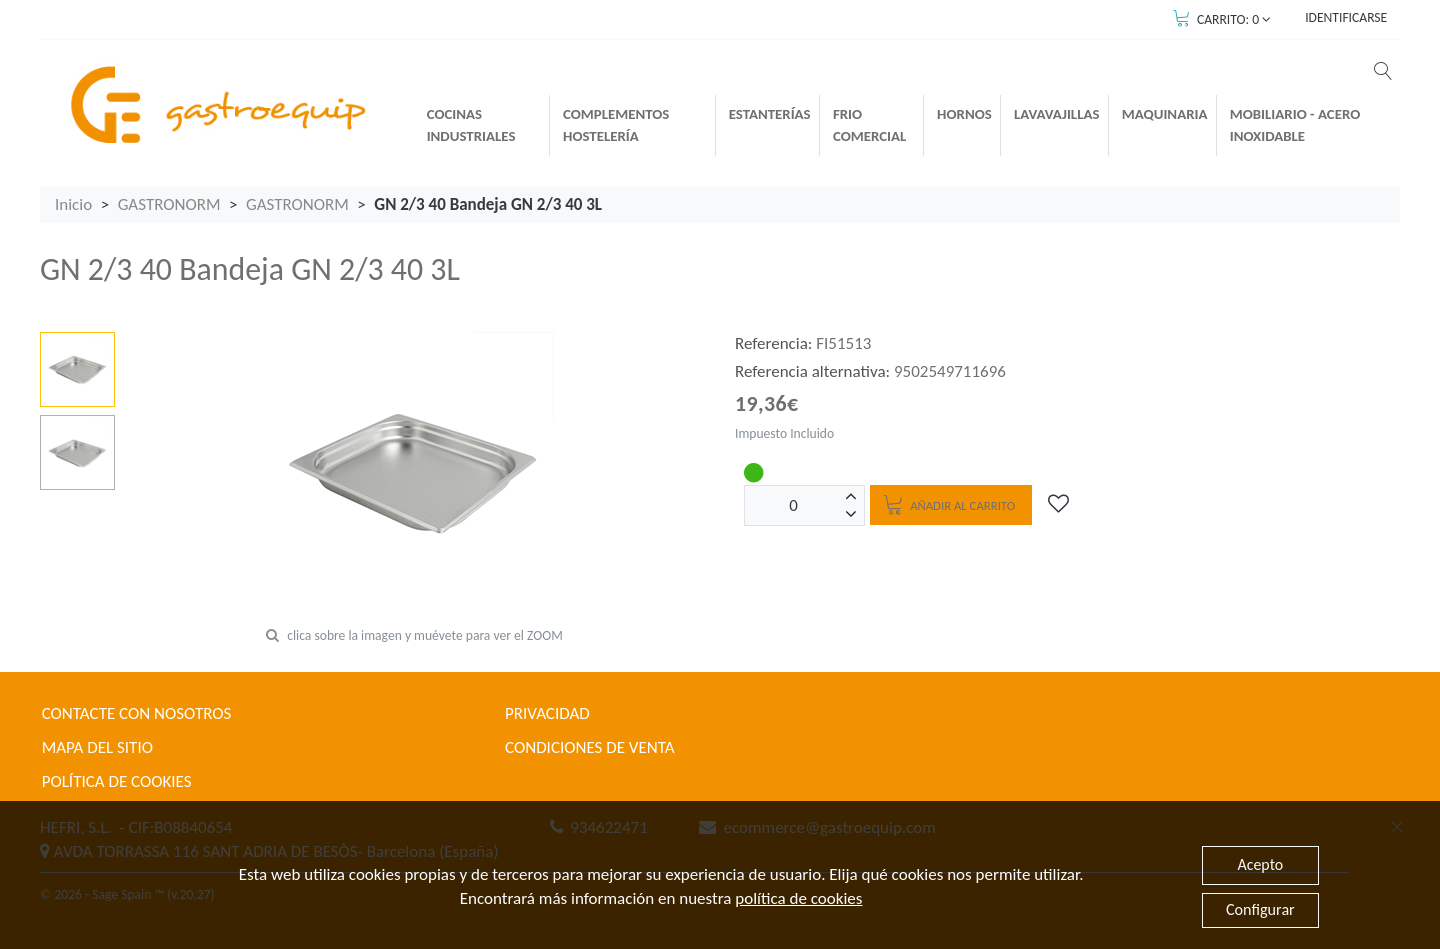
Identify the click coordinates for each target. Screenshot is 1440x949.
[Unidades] (794, 505)
